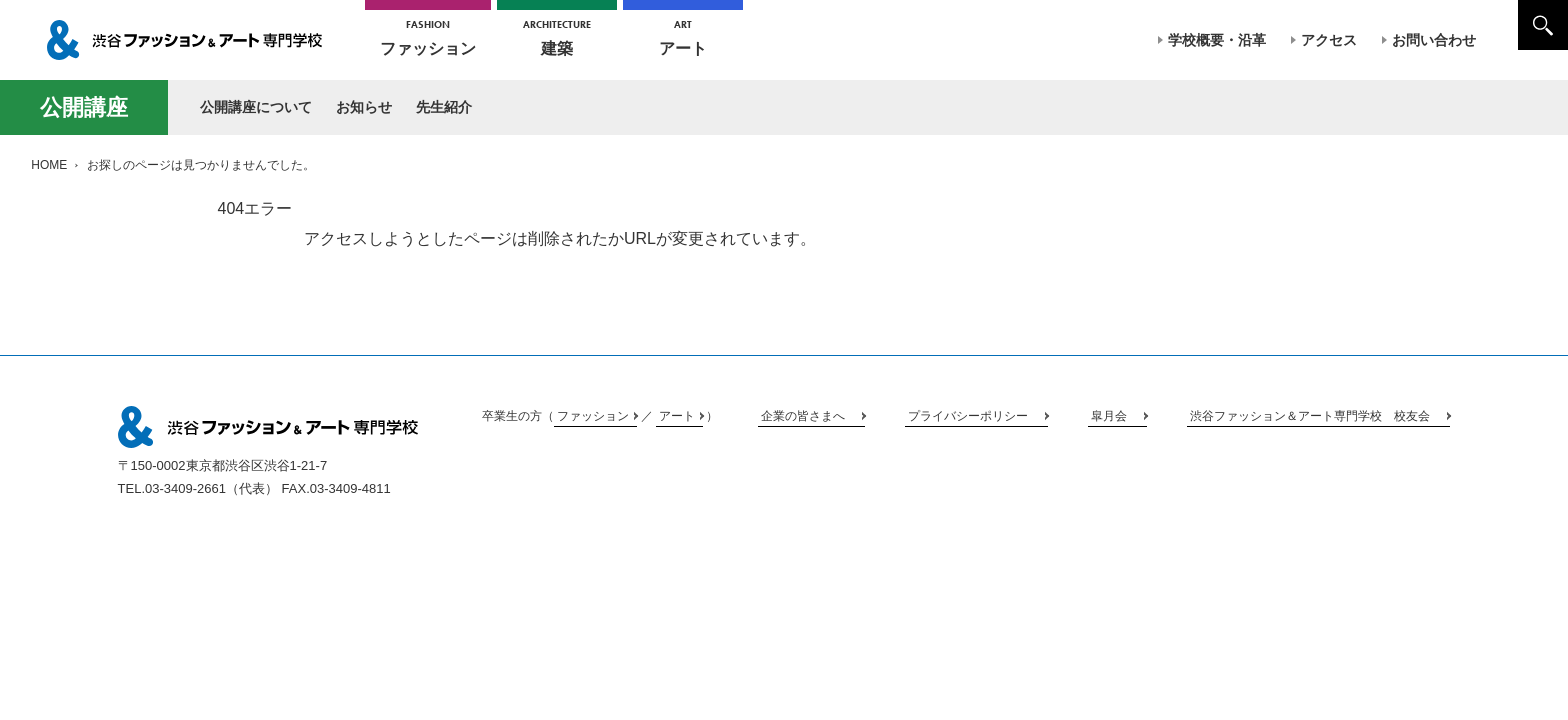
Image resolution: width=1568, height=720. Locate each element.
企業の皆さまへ (803, 416)
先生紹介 (444, 107)
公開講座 (84, 107)
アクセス (1329, 40)
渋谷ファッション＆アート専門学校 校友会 (1310, 416)
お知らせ (364, 107)
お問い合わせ (1434, 40)
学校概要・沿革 (1217, 40)
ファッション (428, 37)
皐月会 (1109, 416)
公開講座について (256, 107)
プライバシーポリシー (968, 416)
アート (683, 37)
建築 (557, 37)
